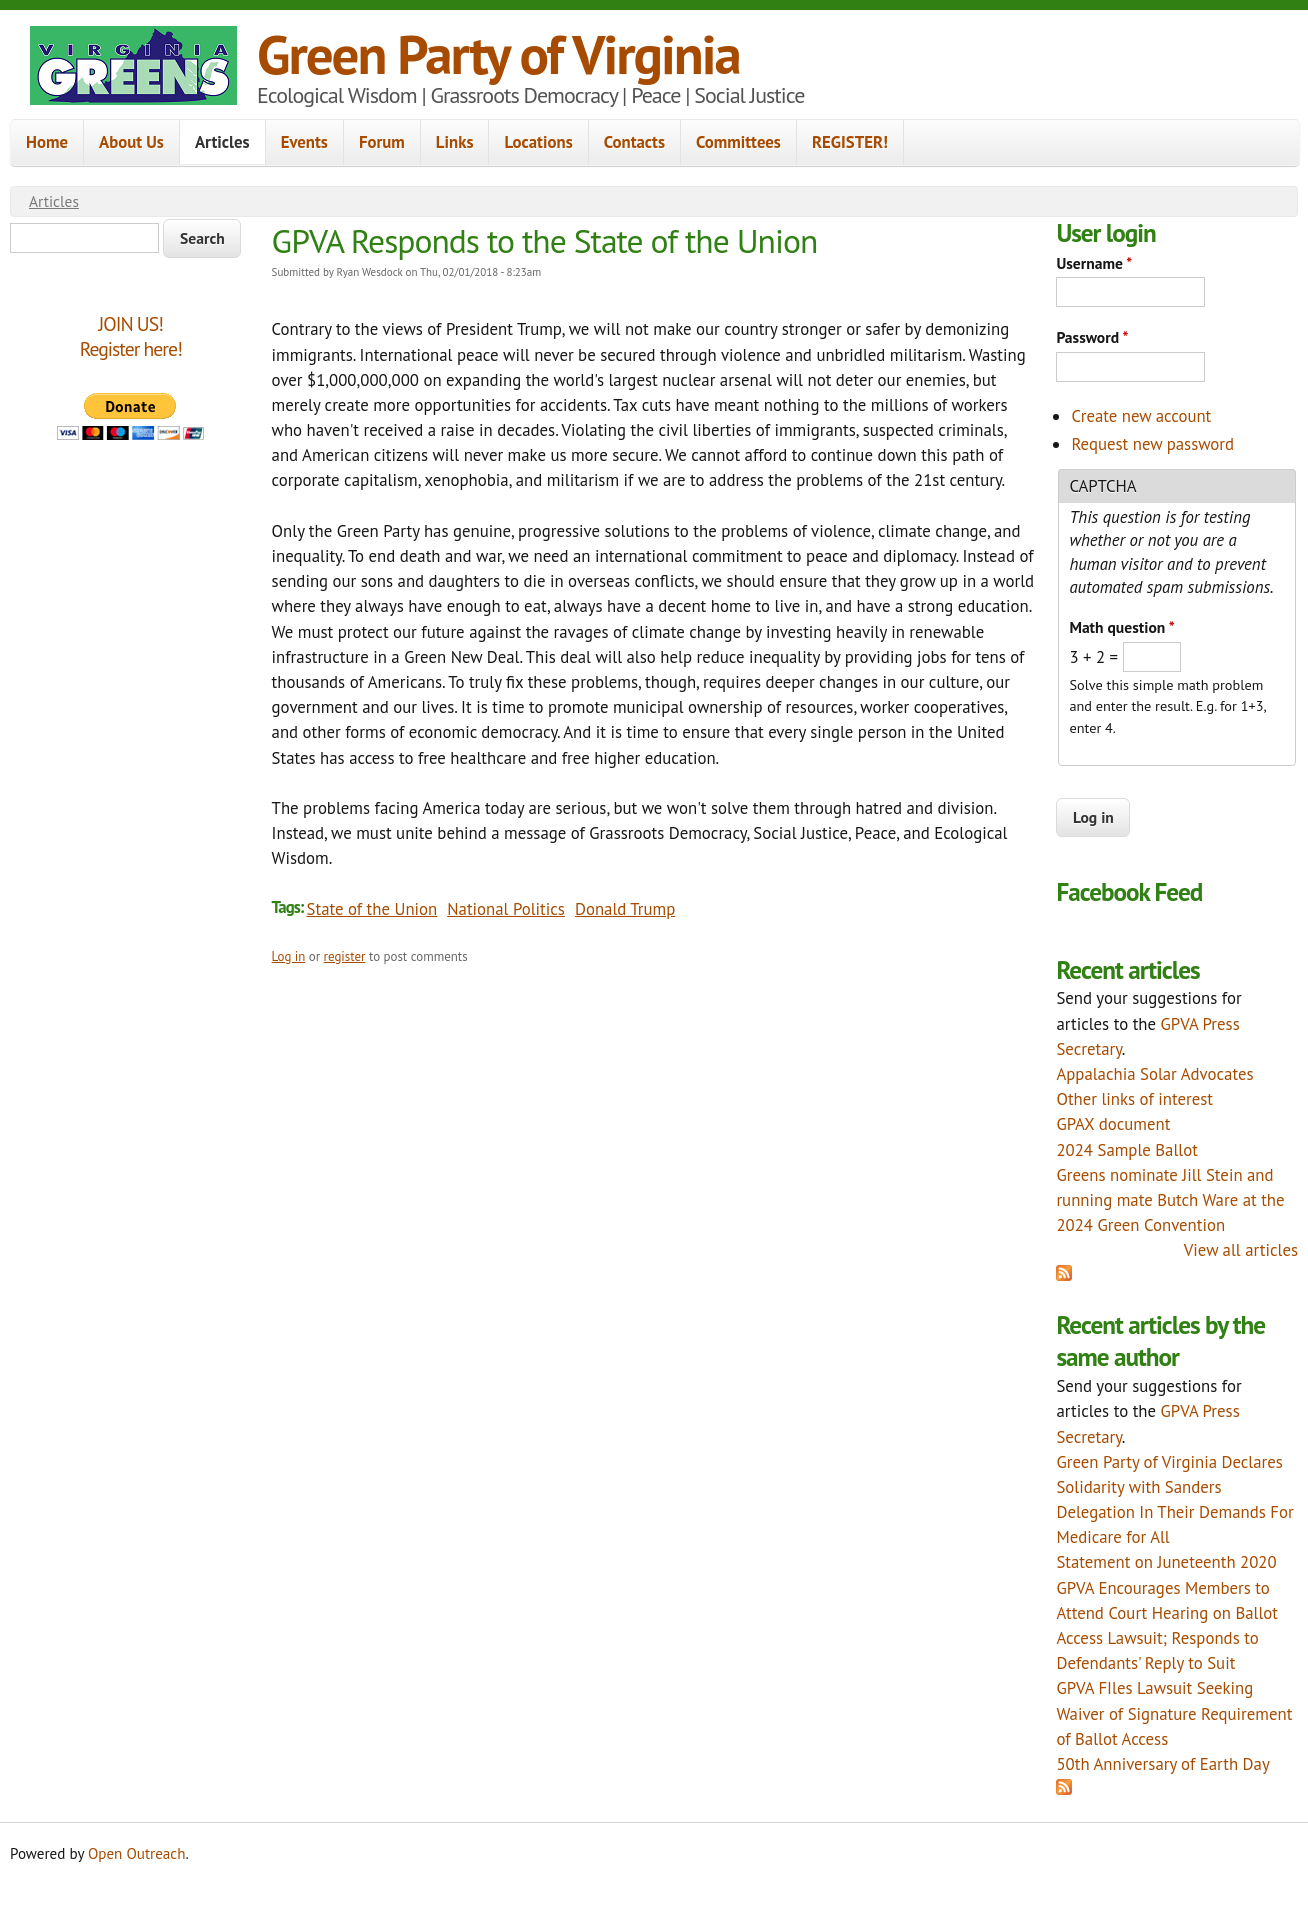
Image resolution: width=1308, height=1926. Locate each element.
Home (47, 142)
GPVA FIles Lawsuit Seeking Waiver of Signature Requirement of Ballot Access (1174, 1713)
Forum (382, 142)
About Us (131, 142)
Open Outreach (136, 1853)
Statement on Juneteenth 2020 (1166, 1562)
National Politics (506, 909)
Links (455, 142)
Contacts (634, 142)
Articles (222, 142)
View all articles (1241, 1250)
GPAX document (1113, 1124)
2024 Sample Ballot (1127, 1150)
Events (304, 142)
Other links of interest (1134, 1099)
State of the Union (372, 909)
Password (1092, 337)
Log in (289, 956)
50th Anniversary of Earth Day (1162, 1764)
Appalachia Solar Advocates (1154, 1074)
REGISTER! (850, 142)
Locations (538, 142)
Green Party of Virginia (498, 53)
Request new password (1152, 444)
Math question (1121, 627)
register (345, 956)
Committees (738, 142)
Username (1094, 263)
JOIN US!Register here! (131, 336)
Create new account (1141, 416)
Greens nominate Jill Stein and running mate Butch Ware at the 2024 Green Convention (1170, 1200)
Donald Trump (625, 909)
